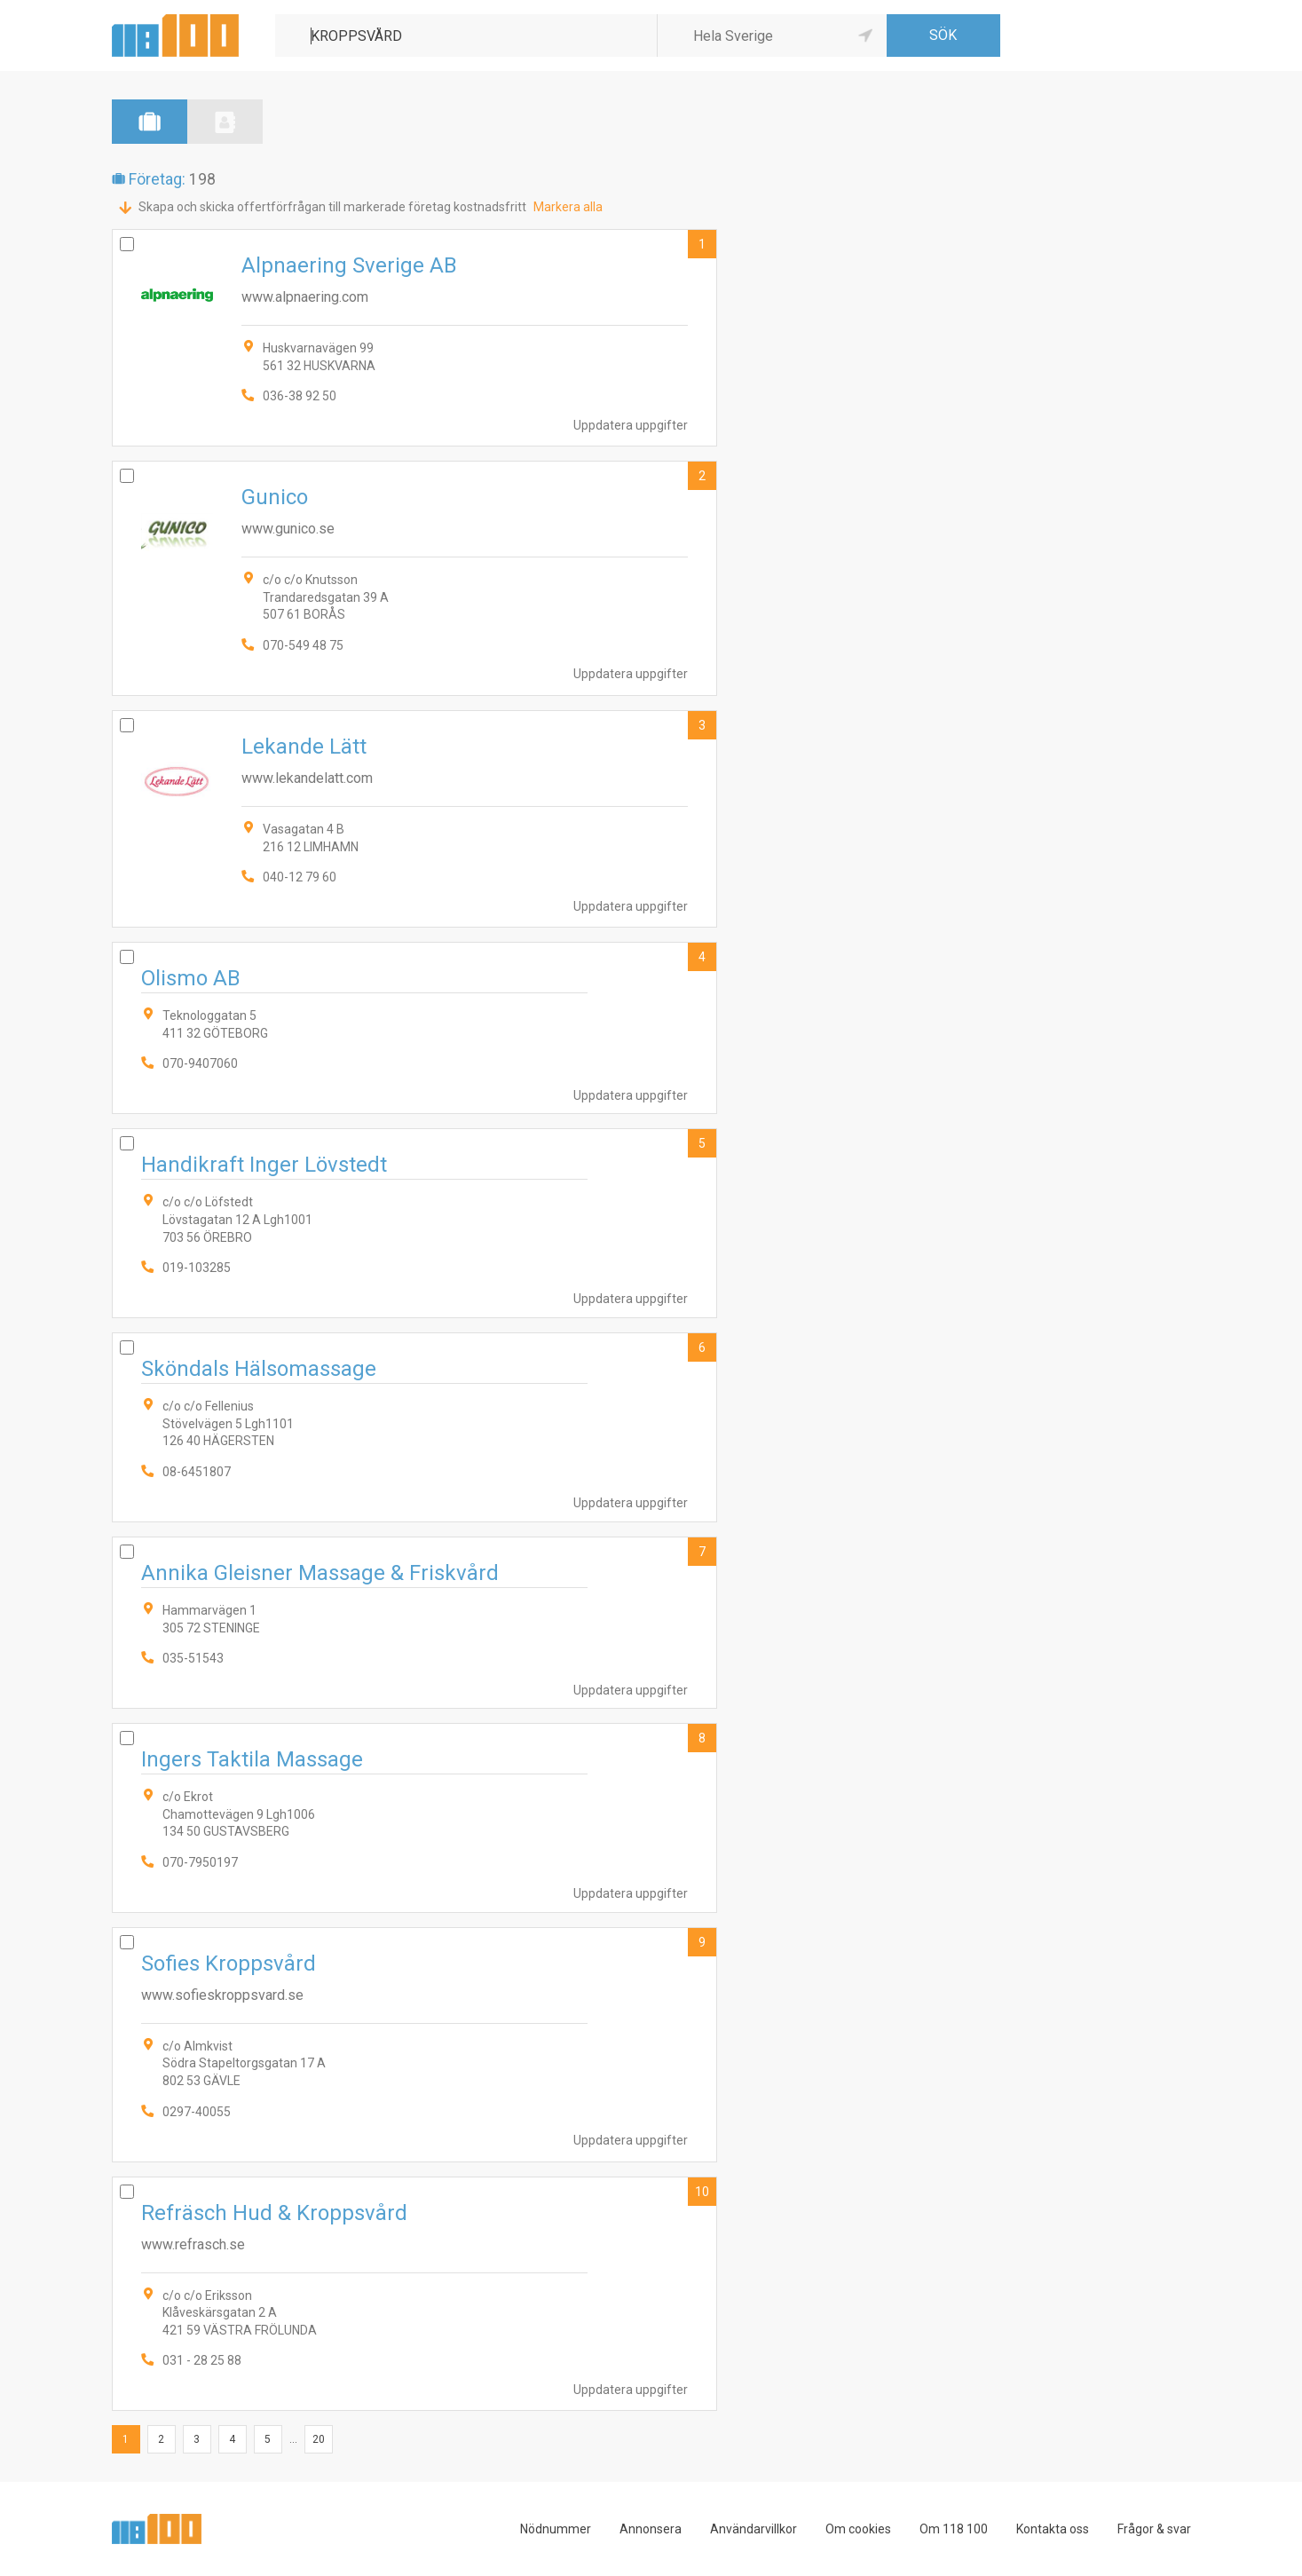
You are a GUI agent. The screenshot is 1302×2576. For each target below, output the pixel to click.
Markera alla (568, 207)
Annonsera (650, 2529)
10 (702, 2192)
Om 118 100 (953, 2529)
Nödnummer (555, 2529)
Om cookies (858, 2529)
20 (318, 2439)
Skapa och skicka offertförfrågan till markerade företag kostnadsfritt (332, 207)
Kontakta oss (1052, 2529)
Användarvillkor (753, 2529)
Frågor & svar (1154, 2529)
